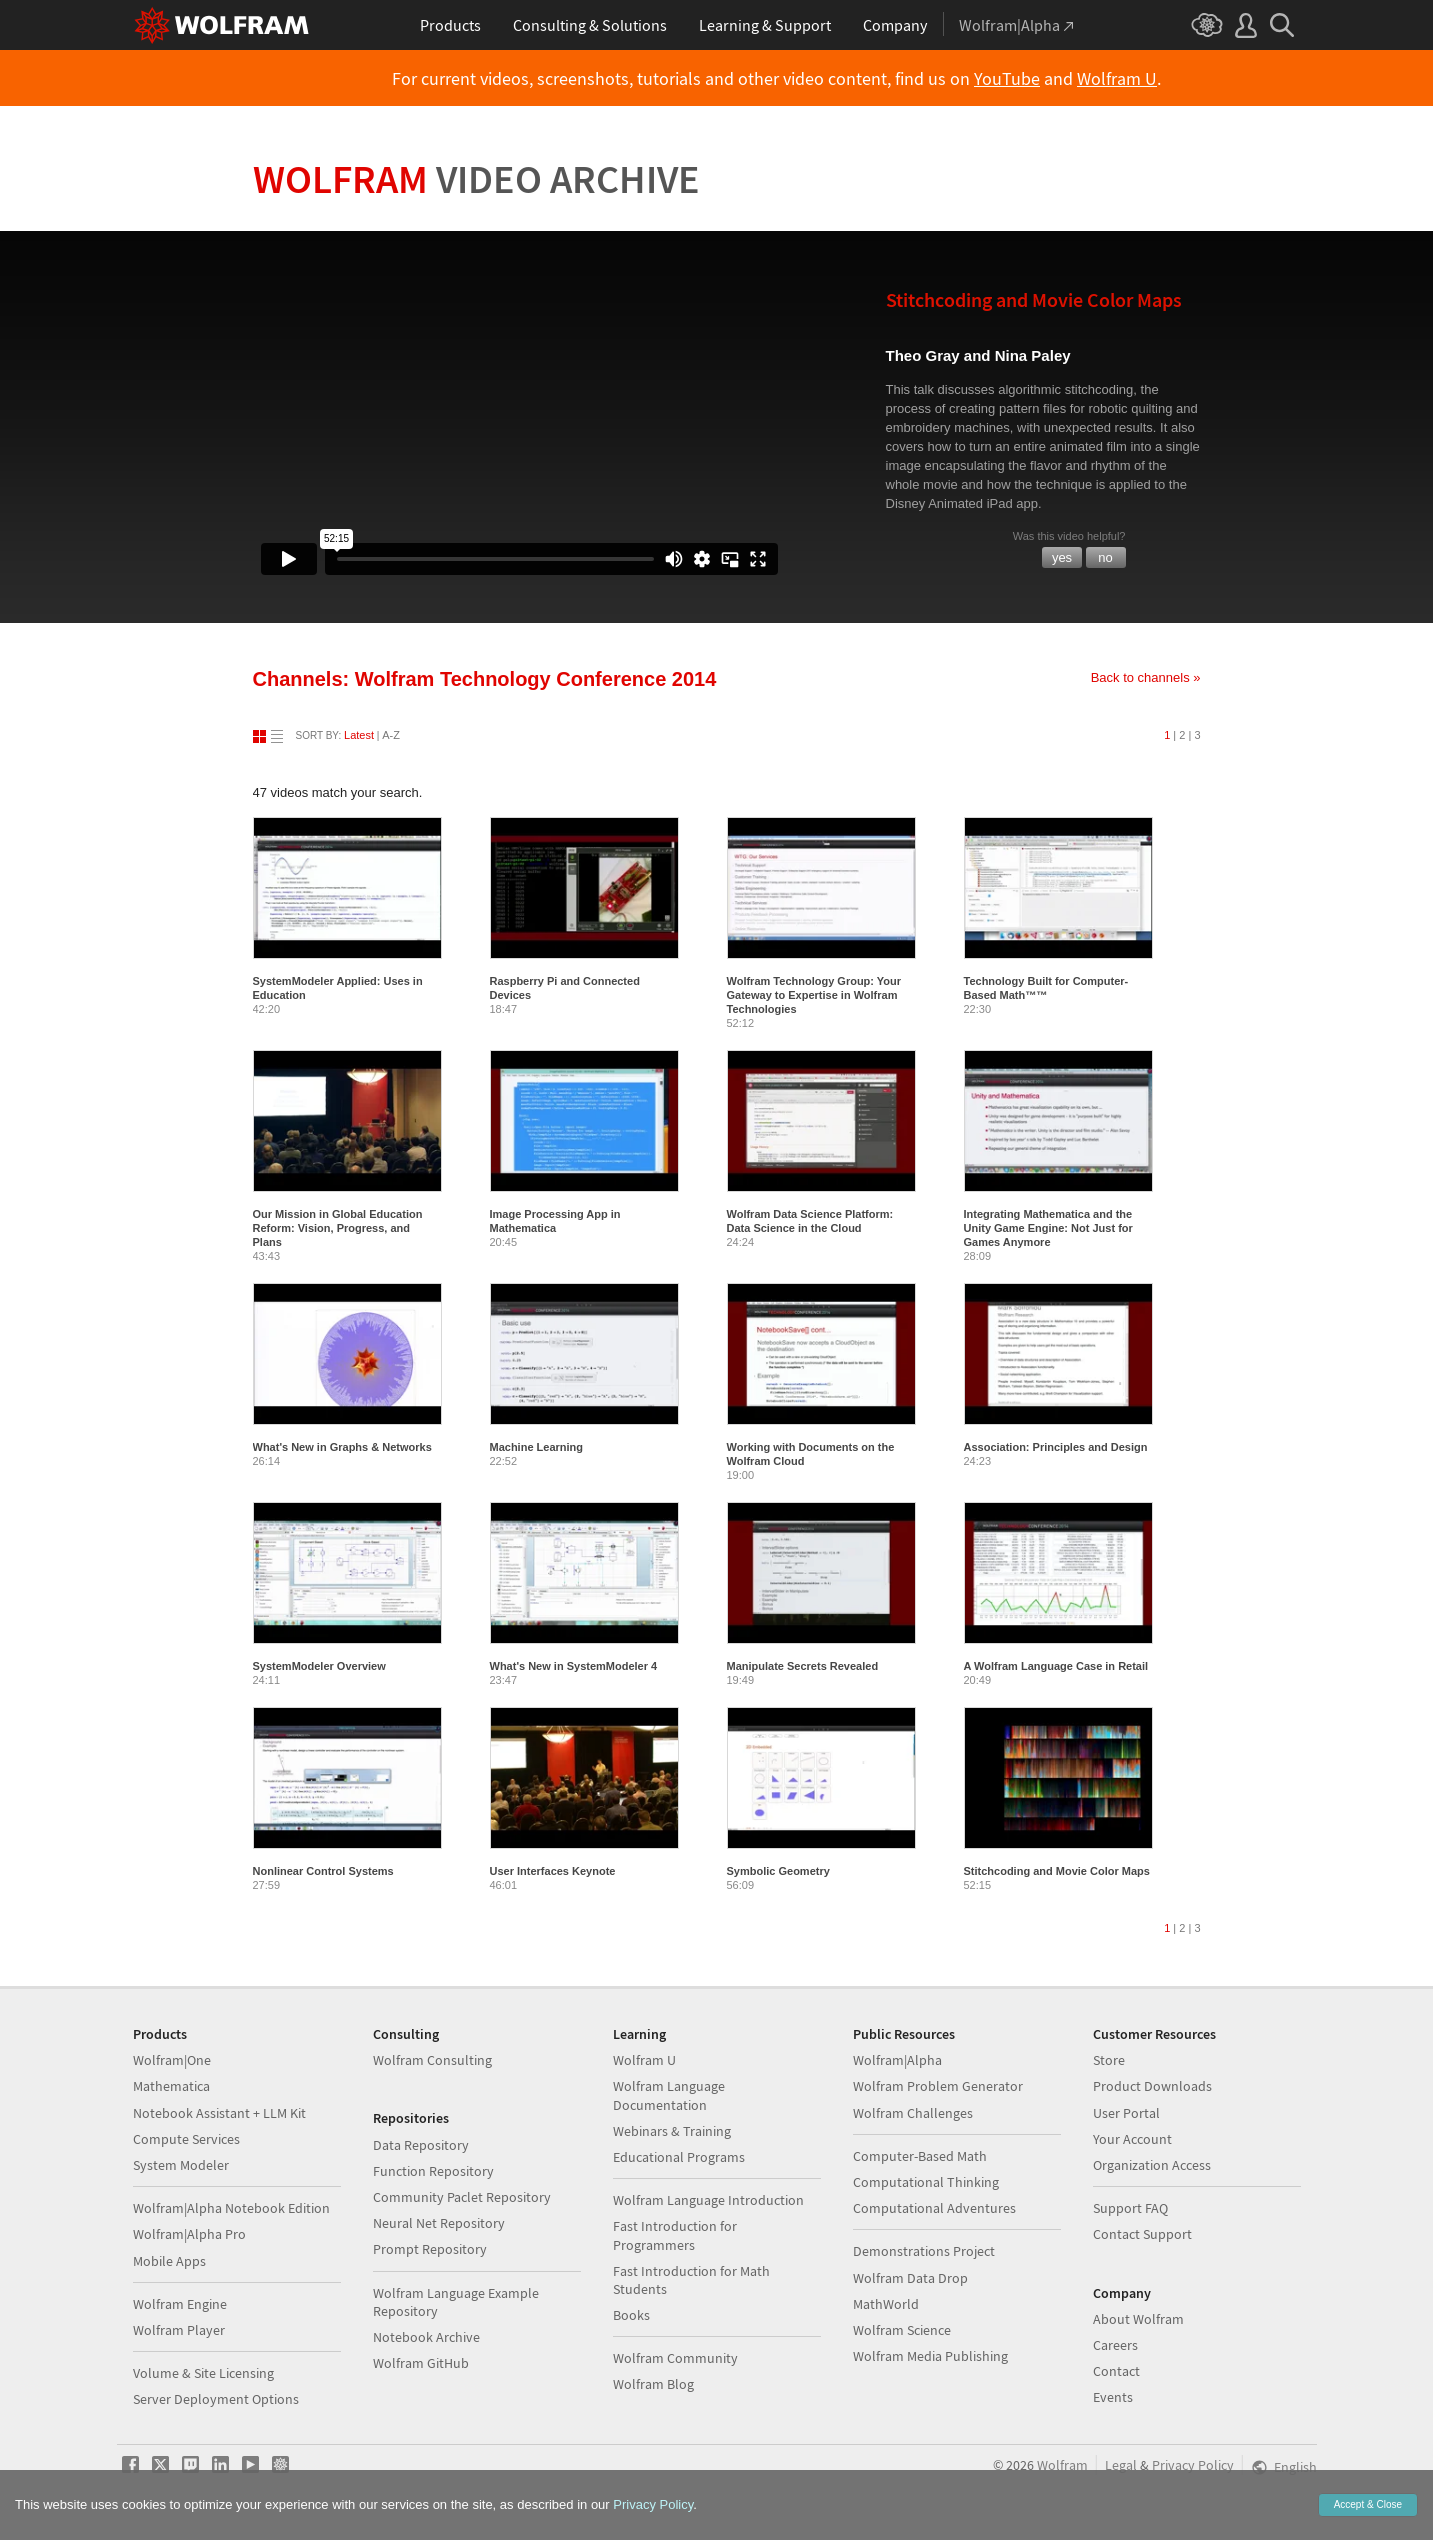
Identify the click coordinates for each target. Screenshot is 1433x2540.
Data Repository (421, 2145)
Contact (1116, 2371)
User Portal (1126, 2113)
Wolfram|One (172, 2060)
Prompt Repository (430, 2249)
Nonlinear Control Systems (323, 1871)
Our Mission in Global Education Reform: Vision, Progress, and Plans (338, 1228)
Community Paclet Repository (462, 2197)
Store (1109, 2060)
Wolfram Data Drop (910, 2278)
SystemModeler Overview (319, 1666)
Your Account (1132, 2139)
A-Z (391, 735)
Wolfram (476, 179)
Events (1113, 2397)
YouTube (1007, 79)
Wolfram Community (675, 2358)
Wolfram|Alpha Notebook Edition (231, 2208)
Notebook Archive (426, 2337)
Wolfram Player (179, 2330)
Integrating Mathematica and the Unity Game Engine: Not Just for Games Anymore (1048, 1228)
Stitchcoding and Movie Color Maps (1057, 1871)
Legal (1121, 2465)
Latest (359, 735)
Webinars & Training (672, 2131)
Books (631, 2315)
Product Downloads (1152, 2086)
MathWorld (886, 2304)
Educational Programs (679, 2157)
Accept (1368, 2504)
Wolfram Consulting (432, 2060)
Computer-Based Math (920, 2156)
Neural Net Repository (439, 2223)
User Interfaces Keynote (553, 1871)
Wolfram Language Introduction (708, 2200)
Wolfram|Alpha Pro (189, 2234)
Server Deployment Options (216, 2399)
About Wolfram (1138, 2319)
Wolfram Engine (180, 2304)
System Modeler (181, 2165)
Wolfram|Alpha (897, 2060)
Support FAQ (1130, 2208)
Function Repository (433, 2171)
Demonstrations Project (924, 2251)
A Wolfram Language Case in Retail (1056, 1666)
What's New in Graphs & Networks (342, 1447)
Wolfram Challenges (913, 2113)
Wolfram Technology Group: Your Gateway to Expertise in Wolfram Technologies (814, 995)
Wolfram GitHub (421, 2363)
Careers (1115, 2345)
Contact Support (1142, 2234)
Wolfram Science (902, 2330)
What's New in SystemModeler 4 (574, 1666)
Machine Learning (537, 1447)
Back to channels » (1146, 677)
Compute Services (186, 2139)
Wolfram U (1117, 79)
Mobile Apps (169, 2261)
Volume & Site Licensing (203, 2373)
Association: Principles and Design (1056, 1447)
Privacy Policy (1193, 2465)
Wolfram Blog (653, 2384)
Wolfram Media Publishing (930, 2356)
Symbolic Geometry (778, 1871)
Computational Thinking (926, 2182)
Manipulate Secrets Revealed (803, 1666)
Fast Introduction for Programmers (675, 2235)
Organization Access (1152, 2165)
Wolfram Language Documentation (669, 2095)
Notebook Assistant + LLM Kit (219, 2113)
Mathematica (171, 2086)
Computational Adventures (934, 2208)
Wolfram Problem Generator (938, 2086)
